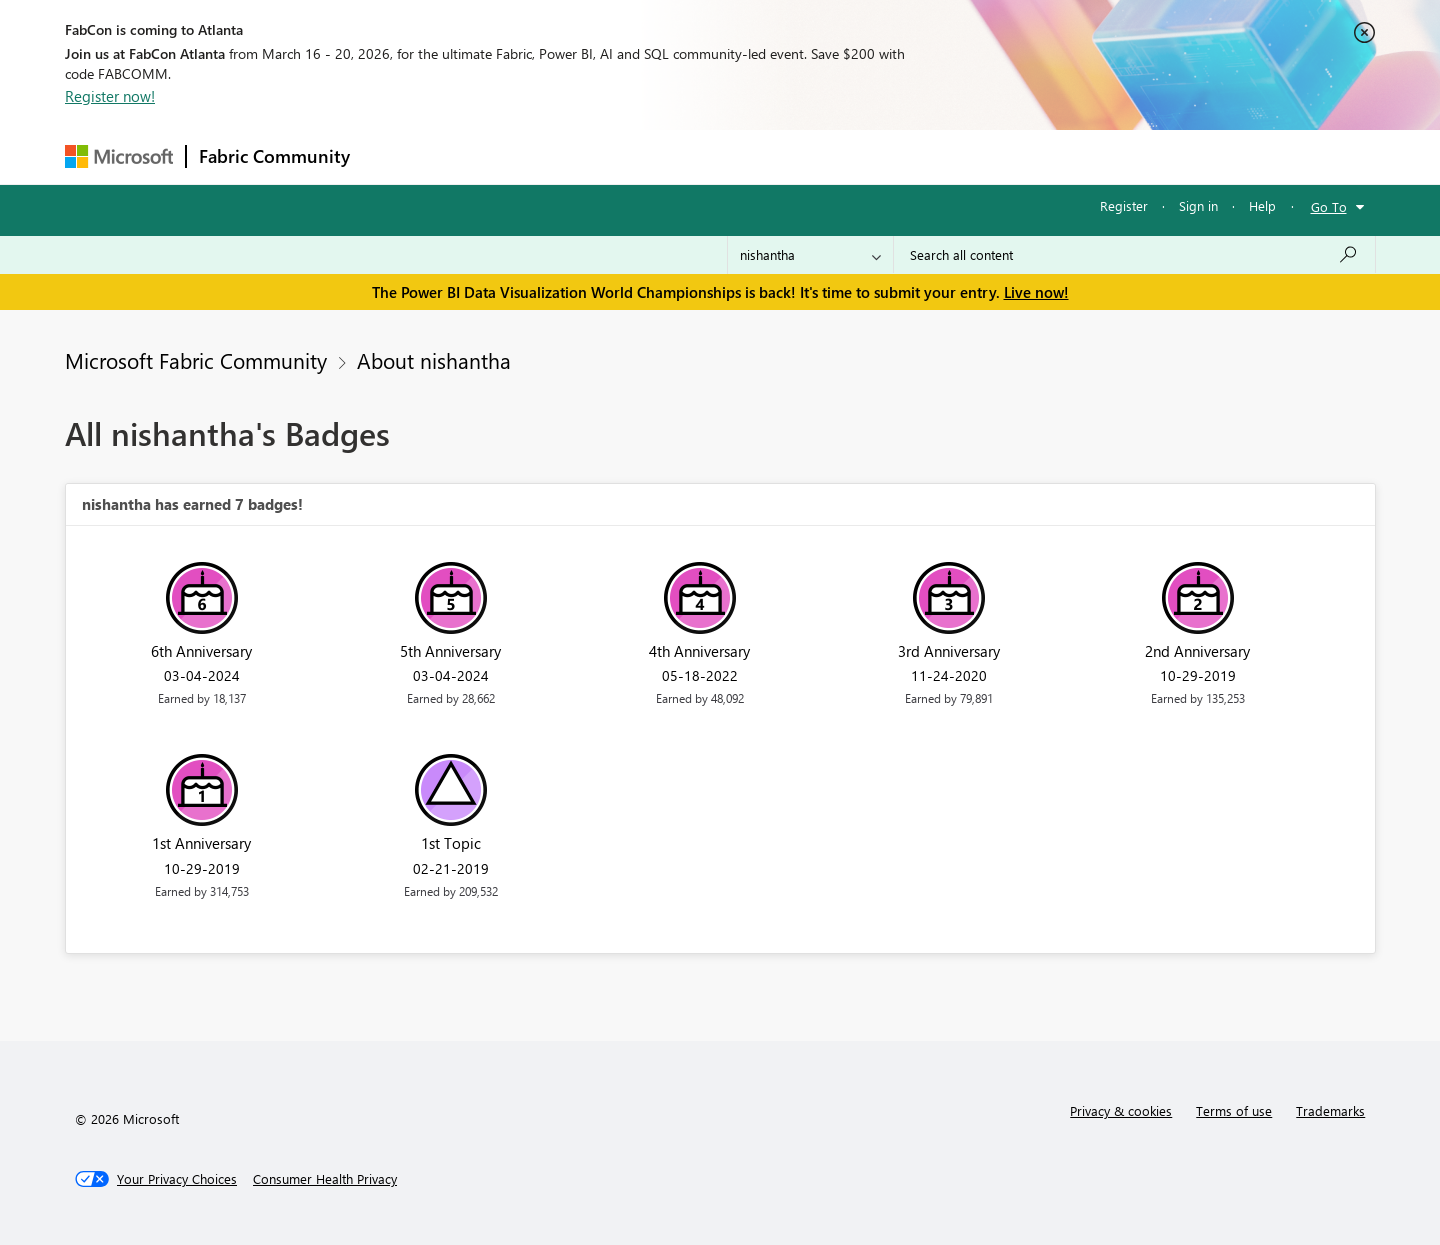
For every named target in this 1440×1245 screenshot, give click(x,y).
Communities (654, 156)
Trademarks (1330, 1110)
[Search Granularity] (810, 255)
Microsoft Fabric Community (196, 360)
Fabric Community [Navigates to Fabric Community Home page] (274, 156)
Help (1262, 205)
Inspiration (483, 156)
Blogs (744, 156)
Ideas (565, 156)
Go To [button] (1329, 206)
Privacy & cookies (1121, 1110)
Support (905, 156)
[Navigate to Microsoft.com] (119, 156)
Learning (821, 156)
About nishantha (434, 360)
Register (1124, 205)
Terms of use (1234, 1110)
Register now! (110, 96)
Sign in (1198, 205)
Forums (395, 156)
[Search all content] (1134, 255)
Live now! (1036, 292)
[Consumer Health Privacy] (325, 1179)
